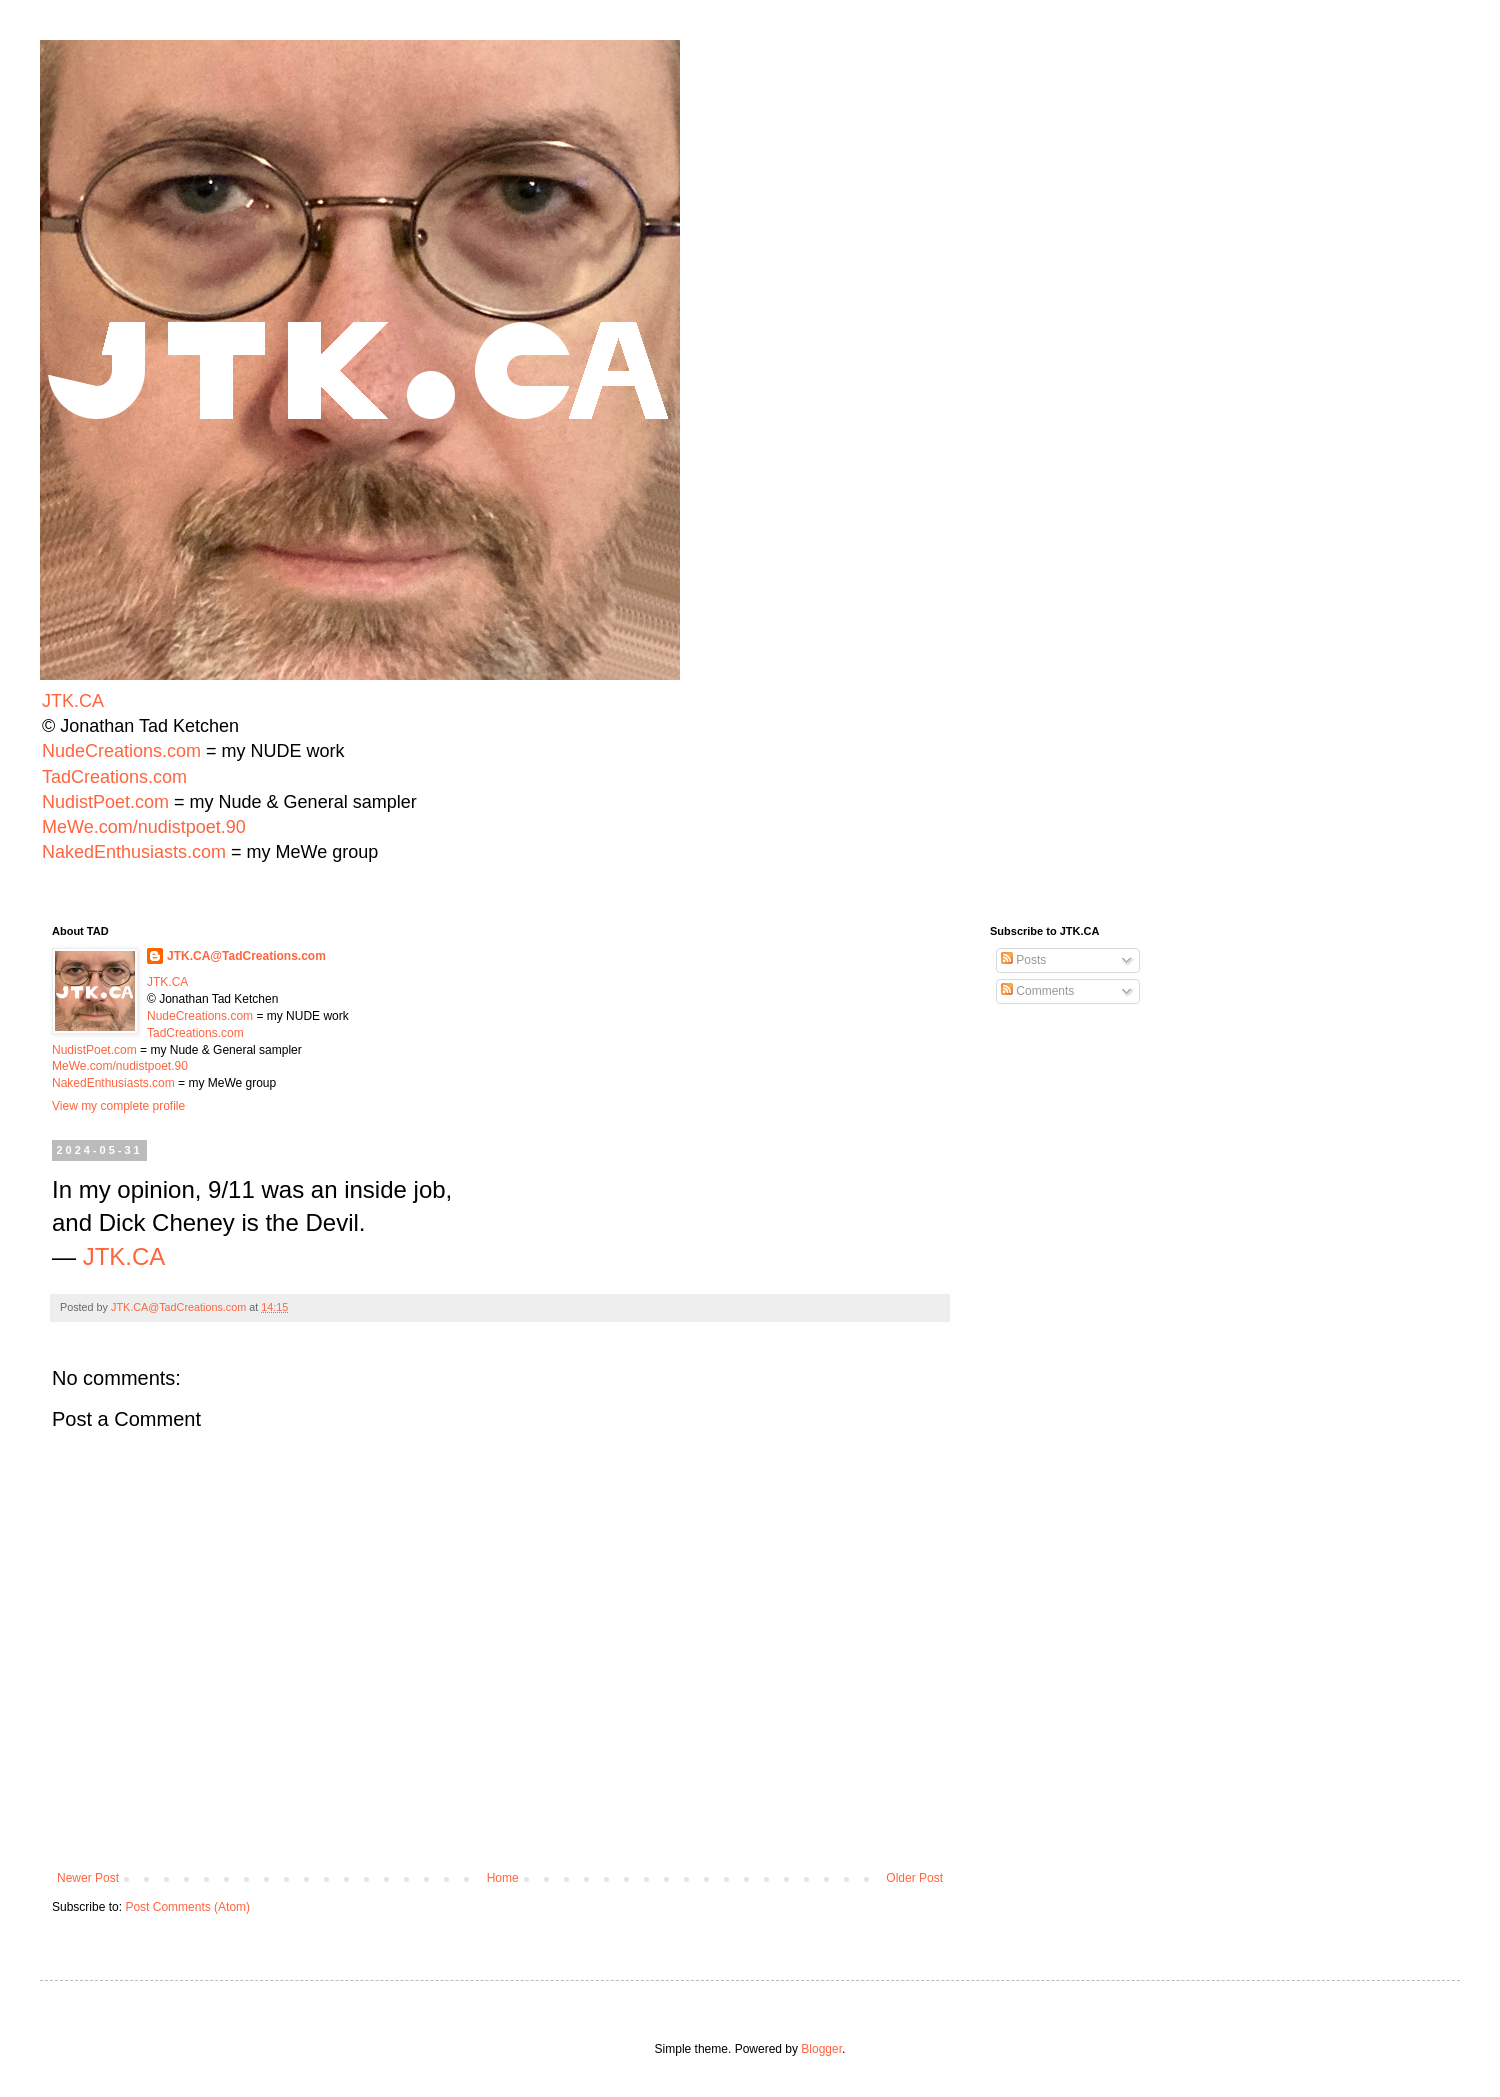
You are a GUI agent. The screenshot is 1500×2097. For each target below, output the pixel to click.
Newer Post (88, 1878)
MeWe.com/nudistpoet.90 (144, 827)
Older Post (914, 1878)
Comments (1037, 991)
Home (503, 1878)
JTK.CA (73, 701)
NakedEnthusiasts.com (134, 852)
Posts (1023, 960)
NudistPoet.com (105, 802)
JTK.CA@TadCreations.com (246, 956)
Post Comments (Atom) (187, 1907)
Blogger (821, 2049)
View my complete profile (118, 1106)
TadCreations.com (114, 777)
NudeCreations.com (121, 751)
